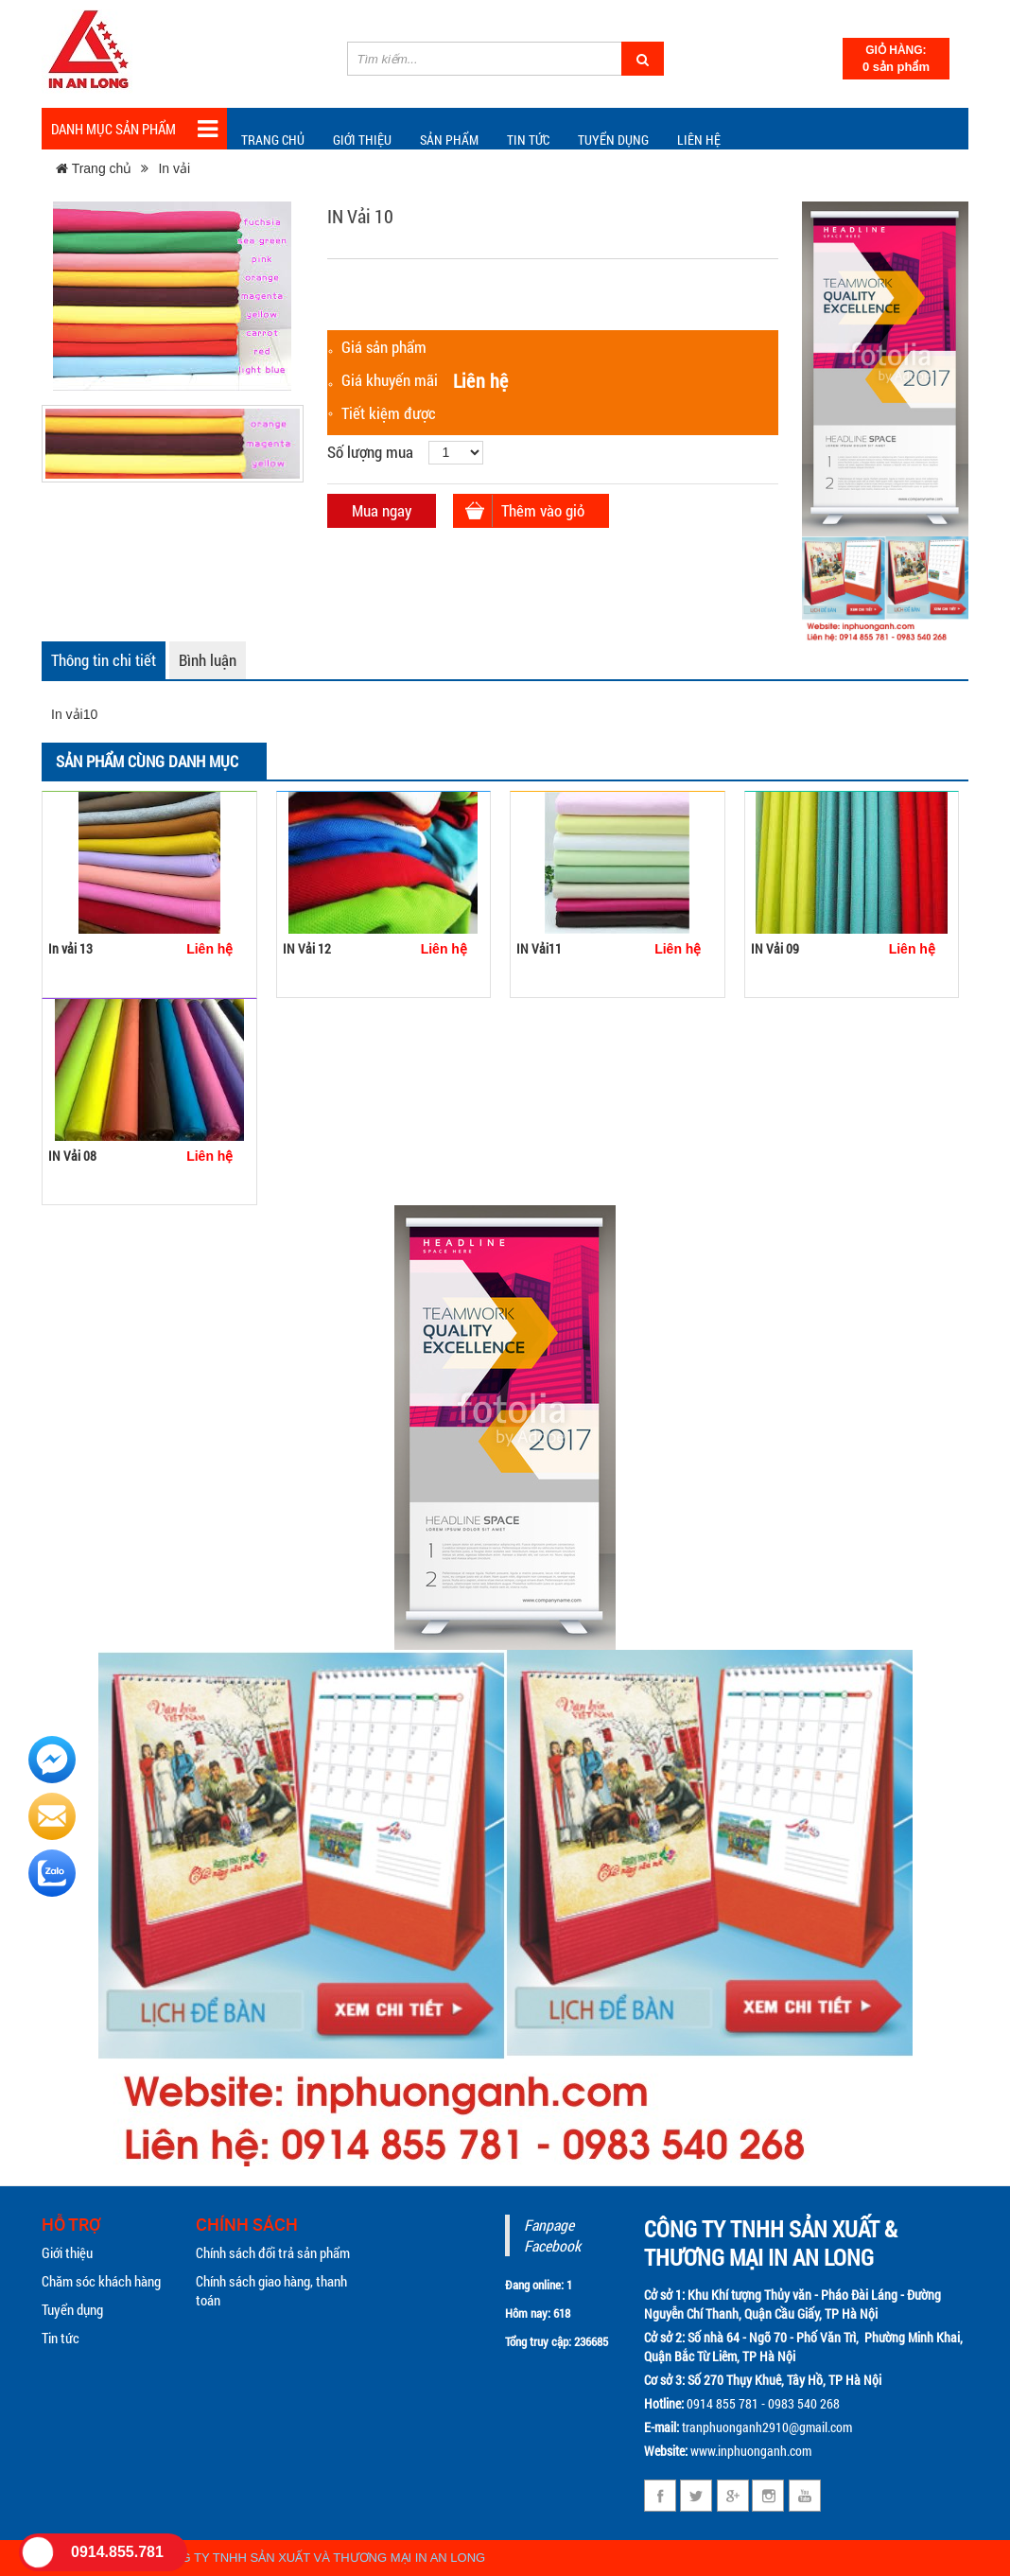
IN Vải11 (539, 948)
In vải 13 (70, 948)
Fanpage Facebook (552, 2235)
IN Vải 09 (775, 948)
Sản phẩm (449, 140)
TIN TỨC (528, 140)
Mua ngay (381, 510)
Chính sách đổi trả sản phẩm (273, 2252)
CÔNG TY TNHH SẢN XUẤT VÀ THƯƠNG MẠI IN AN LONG (320, 2557)
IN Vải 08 (72, 1156)
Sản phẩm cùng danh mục (147, 761)
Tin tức (60, 2337)
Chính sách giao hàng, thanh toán (271, 2290)
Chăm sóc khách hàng (101, 2280)
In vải (174, 168)
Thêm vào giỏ (542, 510)
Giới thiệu (362, 140)
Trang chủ (273, 140)
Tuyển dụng (613, 140)
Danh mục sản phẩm (134, 129)
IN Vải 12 (307, 948)
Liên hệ (699, 140)
